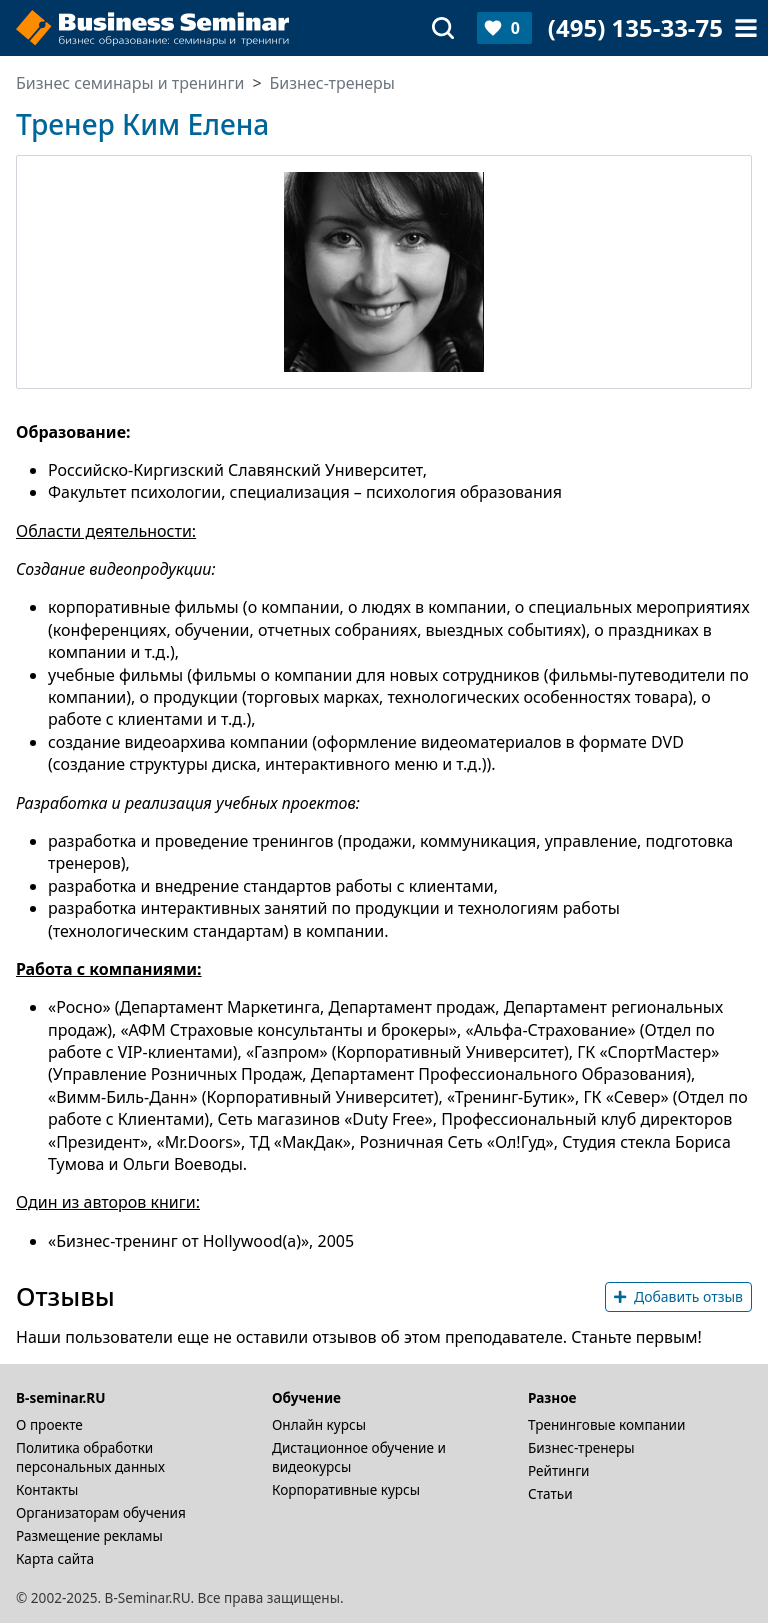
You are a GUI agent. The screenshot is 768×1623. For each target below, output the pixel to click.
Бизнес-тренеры (581, 1447)
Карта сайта (55, 1558)
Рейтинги (559, 1470)
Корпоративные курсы (346, 1489)
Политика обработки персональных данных (90, 1457)
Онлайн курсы (319, 1424)
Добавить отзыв (678, 1296)
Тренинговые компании (606, 1424)
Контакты (47, 1489)
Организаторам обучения (101, 1512)
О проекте (49, 1424)
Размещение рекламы (89, 1535)
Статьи (550, 1493)
